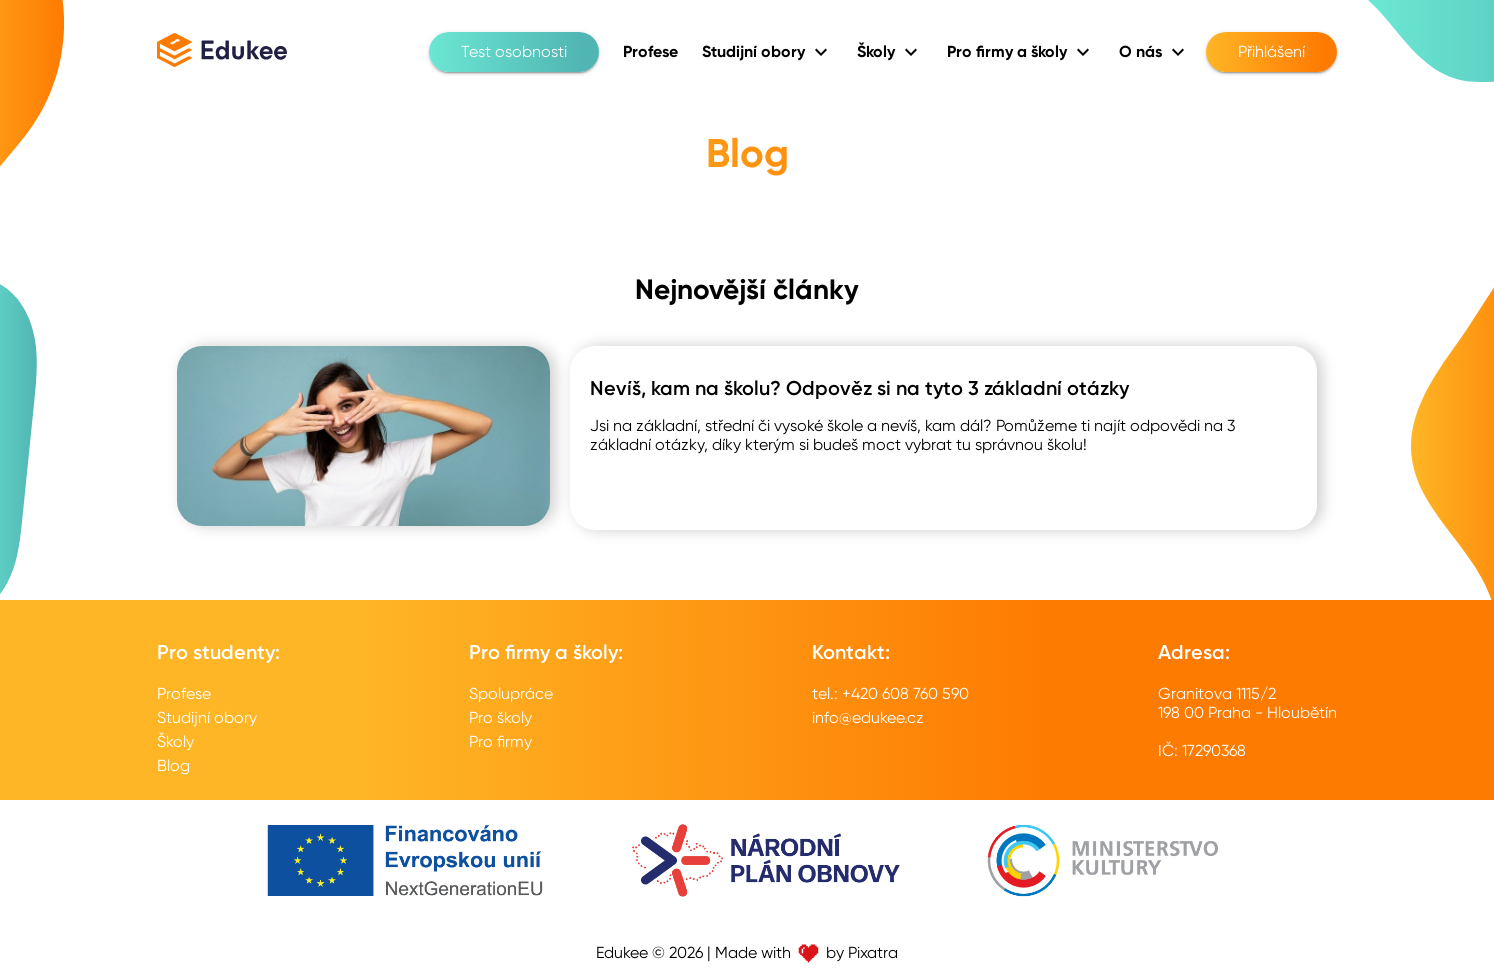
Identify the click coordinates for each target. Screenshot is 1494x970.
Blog (173, 765)
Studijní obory (207, 717)
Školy (175, 741)
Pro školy (500, 717)
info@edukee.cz (868, 717)
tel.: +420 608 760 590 (890, 693)
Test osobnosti (514, 52)
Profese (184, 693)
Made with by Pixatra (806, 952)
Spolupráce (511, 693)
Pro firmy (500, 741)
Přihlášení (1271, 52)
